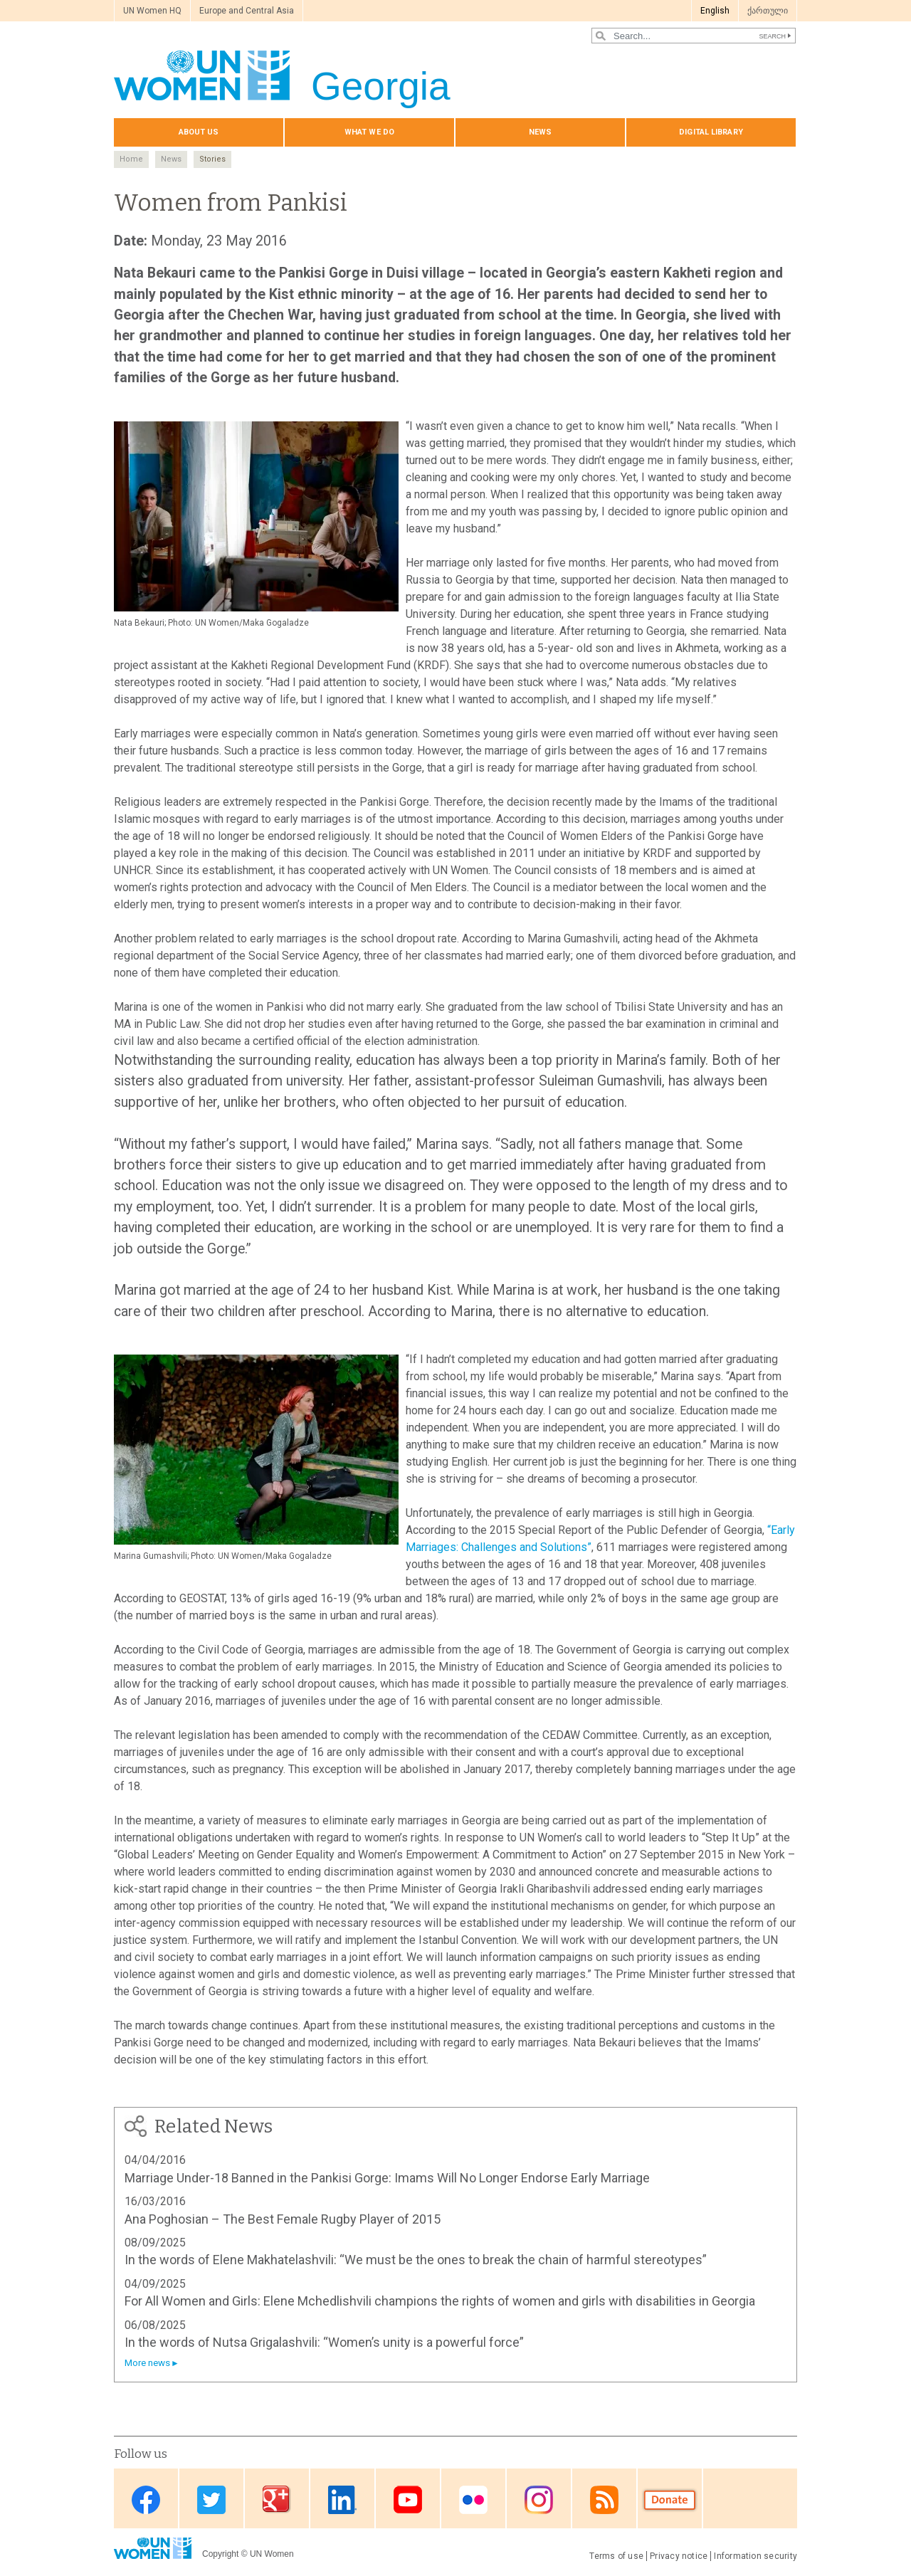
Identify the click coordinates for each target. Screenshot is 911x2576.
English (715, 11)
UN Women (272, 2554)
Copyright (220, 2554)
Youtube (408, 2499)
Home (131, 159)
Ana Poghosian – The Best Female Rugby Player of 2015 (283, 2219)
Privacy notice (678, 2556)
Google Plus (277, 2499)
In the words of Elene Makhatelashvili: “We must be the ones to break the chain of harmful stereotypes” (416, 2259)
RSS (604, 2499)
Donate (670, 2499)
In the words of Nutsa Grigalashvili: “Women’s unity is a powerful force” (324, 2342)
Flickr (473, 2499)
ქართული (767, 11)
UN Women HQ (152, 11)
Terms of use (616, 2556)
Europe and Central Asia (246, 11)
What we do (369, 132)
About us (199, 132)
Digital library (711, 132)
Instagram (539, 2499)
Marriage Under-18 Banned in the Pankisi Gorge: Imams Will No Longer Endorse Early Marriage (387, 2177)
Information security (755, 2556)
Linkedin (342, 2499)
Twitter (211, 2499)
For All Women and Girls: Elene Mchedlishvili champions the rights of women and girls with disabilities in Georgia (440, 2300)
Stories (212, 159)
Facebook (146, 2499)
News (540, 132)
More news (147, 2362)
